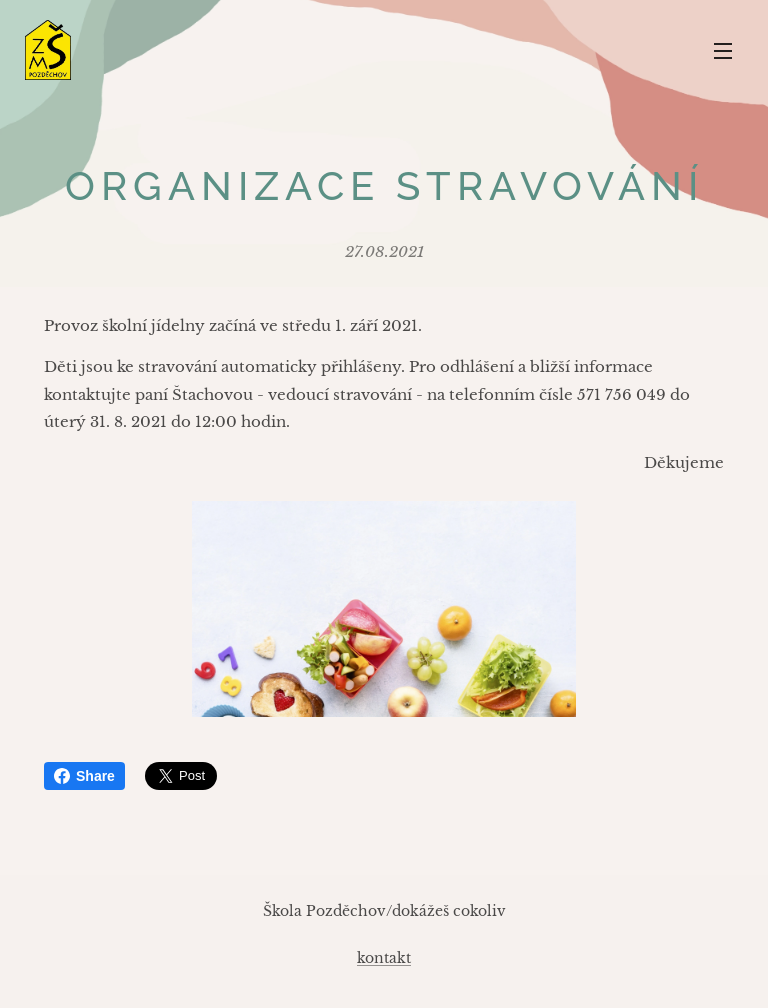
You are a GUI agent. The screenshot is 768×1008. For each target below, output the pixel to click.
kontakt (384, 958)
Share (84, 776)
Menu (723, 51)
